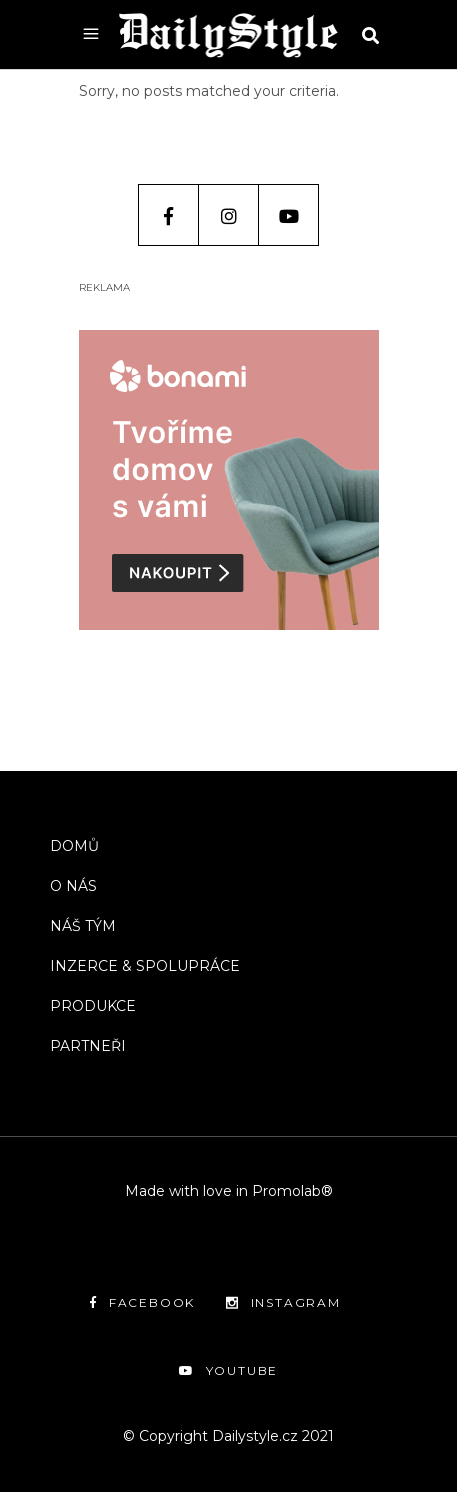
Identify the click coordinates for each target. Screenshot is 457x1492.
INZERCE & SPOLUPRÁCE (145, 966)
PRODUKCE (93, 1006)
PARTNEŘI (88, 1046)
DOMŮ (74, 846)
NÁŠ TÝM (83, 926)
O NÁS (73, 886)
